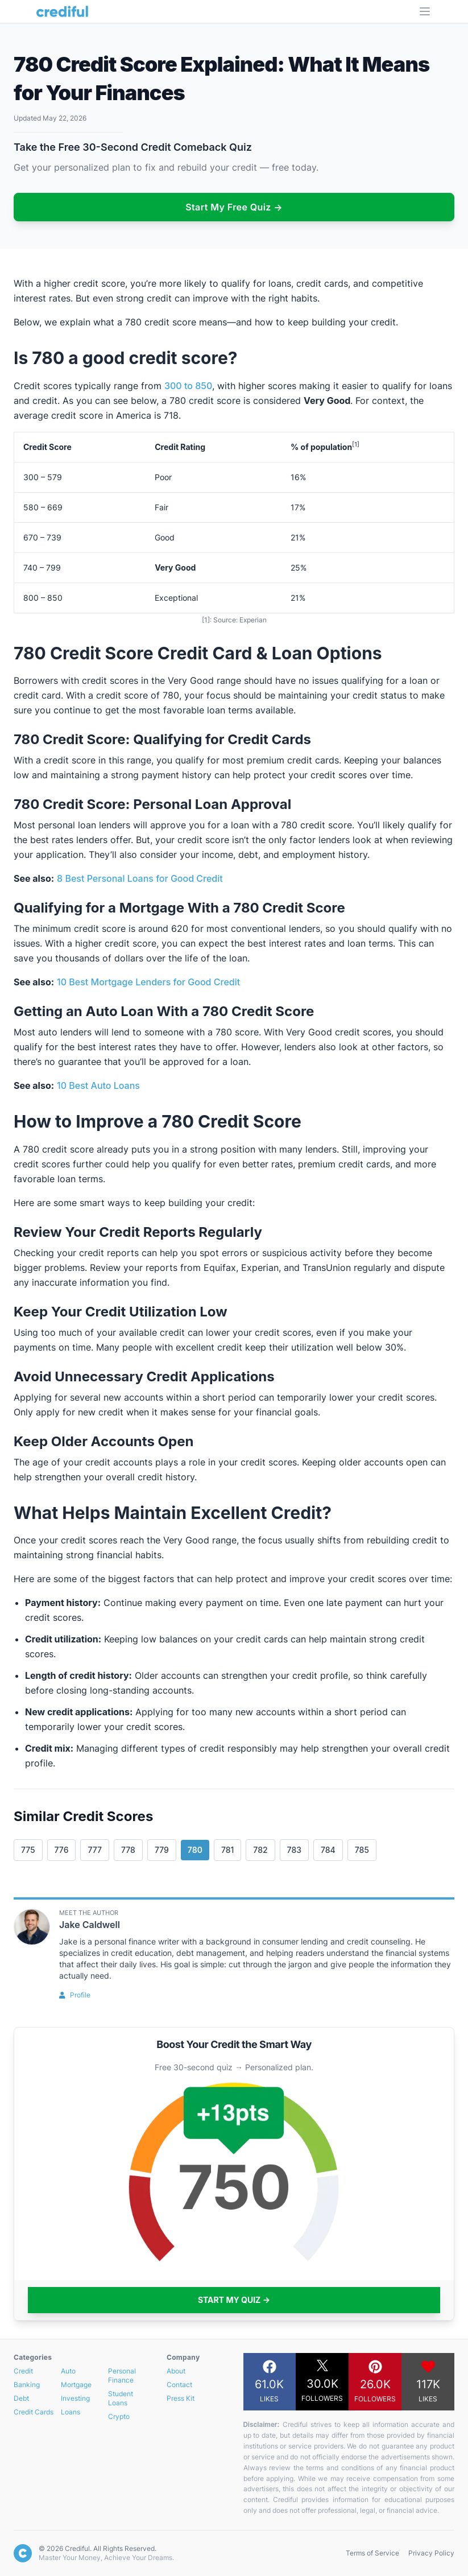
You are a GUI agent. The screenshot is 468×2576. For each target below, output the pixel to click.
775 (28, 1850)
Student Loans (120, 2398)
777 (95, 1850)
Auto (68, 2371)
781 (227, 1850)
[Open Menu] (424, 11)
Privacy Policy (431, 2553)
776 (62, 1850)
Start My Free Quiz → (234, 207)
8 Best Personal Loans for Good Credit (140, 878)
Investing (75, 2398)
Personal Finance (122, 2375)
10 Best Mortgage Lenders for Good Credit (148, 982)
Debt (21, 2398)
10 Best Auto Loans (98, 1085)
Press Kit (180, 2398)
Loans (70, 2412)
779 (162, 1850)
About (176, 2371)
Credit (23, 2371)
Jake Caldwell (89, 1924)
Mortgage (76, 2384)
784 (328, 1850)
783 (294, 1850)
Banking (27, 2384)
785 (362, 1850)
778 (128, 1850)
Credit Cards (33, 2412)
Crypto (119, 2416)
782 (260, 1850)
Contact (179, 2384)
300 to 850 (188, 385)
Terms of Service (372, 2553)
